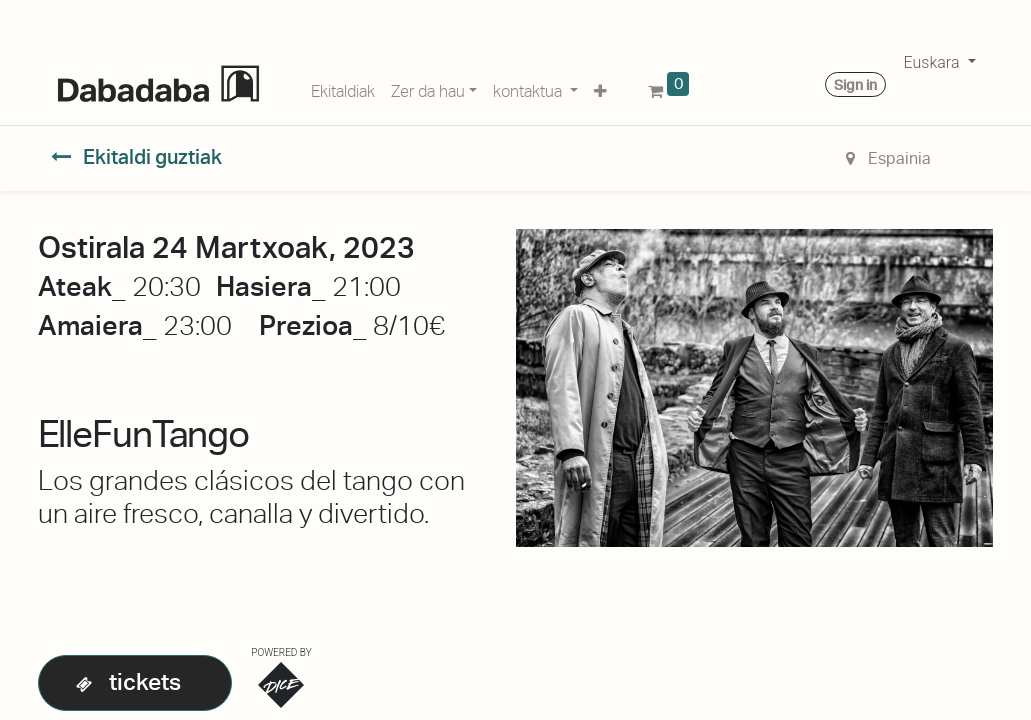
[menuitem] (343, 88)
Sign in (855, 85)
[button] (600, 88)
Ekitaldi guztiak (137, 157)
